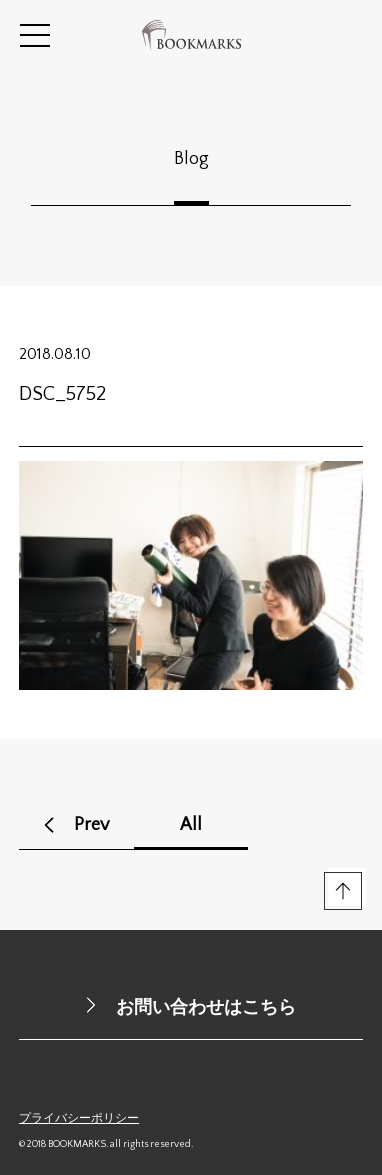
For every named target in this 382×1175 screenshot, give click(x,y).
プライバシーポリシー (79, 1118)
